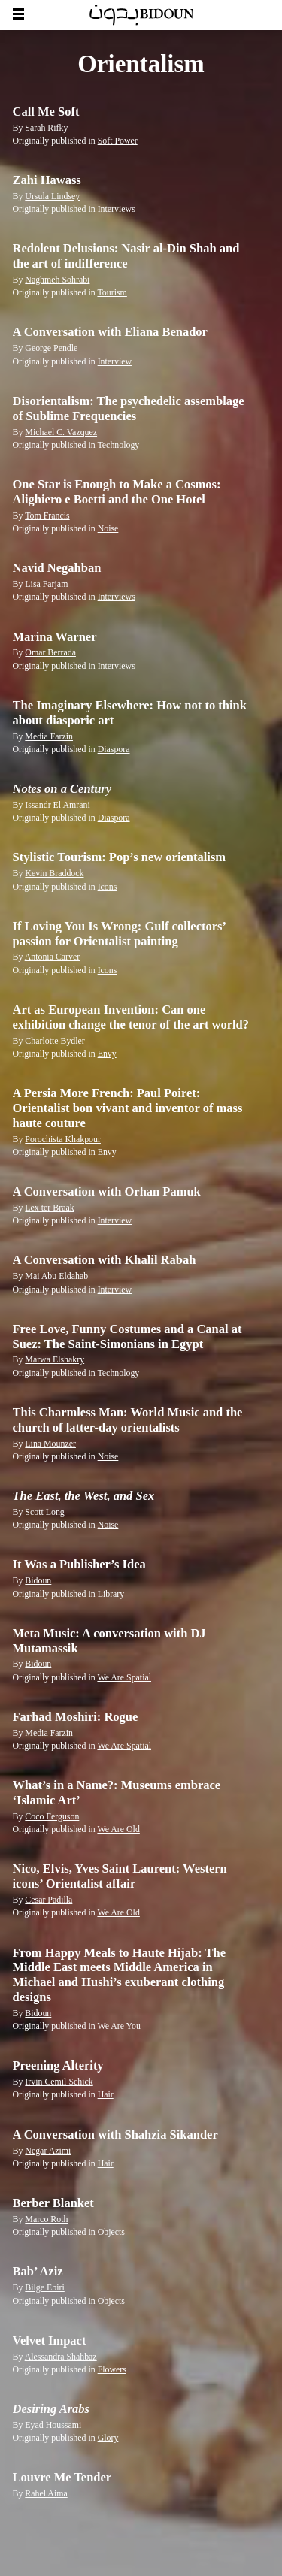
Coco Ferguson (52, 1816)
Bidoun (38, 1580)
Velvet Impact (49, 2340)
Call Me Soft (46, 111)
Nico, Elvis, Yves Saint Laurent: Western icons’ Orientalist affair (120, 1876)
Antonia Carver (52, 956)
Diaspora (114, 749)
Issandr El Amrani (57, 805)
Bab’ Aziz (38, 2271)
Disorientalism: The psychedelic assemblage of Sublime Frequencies (128, 408)
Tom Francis (47, 515)
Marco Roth (46, 2219)
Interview (115, 361)
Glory (108, 2437)
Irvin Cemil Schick (58, 2081)
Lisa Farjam (46, 584)
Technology (118, 445)
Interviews (116, 209)
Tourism (111, 292)
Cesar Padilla (48, 1899)
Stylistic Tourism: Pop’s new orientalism (119, 857)
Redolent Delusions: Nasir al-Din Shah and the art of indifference (126, 256)
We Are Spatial (124, 1677)
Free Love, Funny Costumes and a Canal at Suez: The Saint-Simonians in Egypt (127, 1336)
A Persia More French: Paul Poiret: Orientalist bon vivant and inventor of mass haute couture (128, 1108)
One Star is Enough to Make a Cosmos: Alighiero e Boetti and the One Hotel (117, 491)
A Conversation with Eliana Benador (110, 332)
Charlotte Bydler (54, 1041)
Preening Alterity (58, 2065)
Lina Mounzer (50, 1443)
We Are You (118, 2026)
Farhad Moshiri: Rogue (75, 1717)
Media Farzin (49, 736)
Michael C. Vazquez (61, 432)
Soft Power (118, 140)
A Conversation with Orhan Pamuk (107, 1191)
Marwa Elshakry (54, 1359)
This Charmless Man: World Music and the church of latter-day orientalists (128, 1420)
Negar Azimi (48, 2150)
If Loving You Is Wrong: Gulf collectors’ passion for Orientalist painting (119, 933)
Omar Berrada (50, 652)
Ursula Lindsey (52, 196)
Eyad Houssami (53, 2425)
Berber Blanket (53, 2203)
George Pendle (51, 348)
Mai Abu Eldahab (56, 1276)
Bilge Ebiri (44, 2287)
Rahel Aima (46, 2493)
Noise (108, 528)
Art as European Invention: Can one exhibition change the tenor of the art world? (131, 1017)
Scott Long (44, 1512)
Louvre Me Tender (62, 2477)
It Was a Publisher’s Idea (79, 1564)
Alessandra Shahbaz (61, 2356)
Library (111, 1594)
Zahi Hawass (47, 180)
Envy (107, 1053)
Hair (106, 2094)
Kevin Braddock (54, 873)
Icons (107, 886)
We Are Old (118, 1829)
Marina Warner (55, 637)
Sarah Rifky (46, 127)
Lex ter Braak (49, 1207)
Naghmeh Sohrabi (57, 279)
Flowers (112, 2369)
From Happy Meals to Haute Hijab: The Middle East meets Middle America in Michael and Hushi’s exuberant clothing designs (119, 1975)
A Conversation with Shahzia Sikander (115, 2134)
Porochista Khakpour (63, 1139)
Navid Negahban (57, 568)
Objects (111, 2232)
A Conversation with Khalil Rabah (104, 1260)
